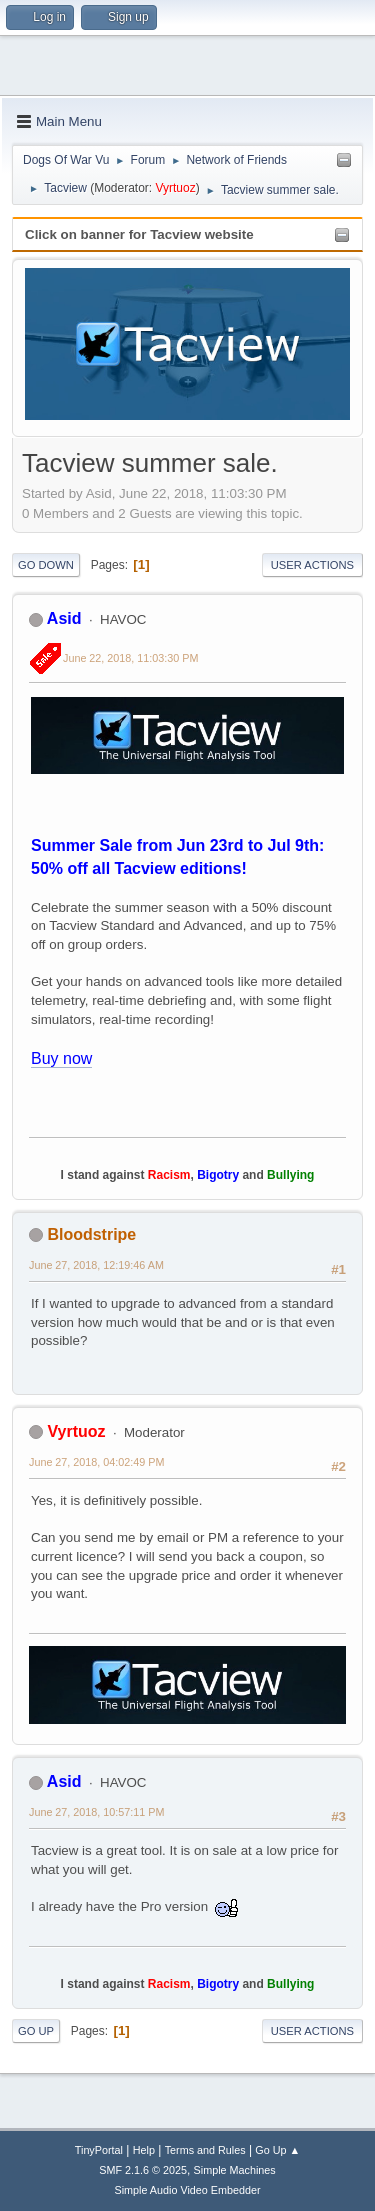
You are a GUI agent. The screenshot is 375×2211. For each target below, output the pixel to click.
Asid (64, 618)
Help (144, 2150)
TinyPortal (99, 2150)
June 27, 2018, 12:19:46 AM (96, 1265)
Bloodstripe (91, 1234)
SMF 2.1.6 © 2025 (143, 2170)
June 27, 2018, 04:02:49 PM (96, 1462)
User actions (312, 565)
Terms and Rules (205, 2150)
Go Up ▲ (277, 2150)
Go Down (46, 565)
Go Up (36, 2031)
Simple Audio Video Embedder (187, 2190)
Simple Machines (235, 2170)
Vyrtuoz (175, 188)
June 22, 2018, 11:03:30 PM (130, 658)
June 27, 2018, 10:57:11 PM (96, 1812)
